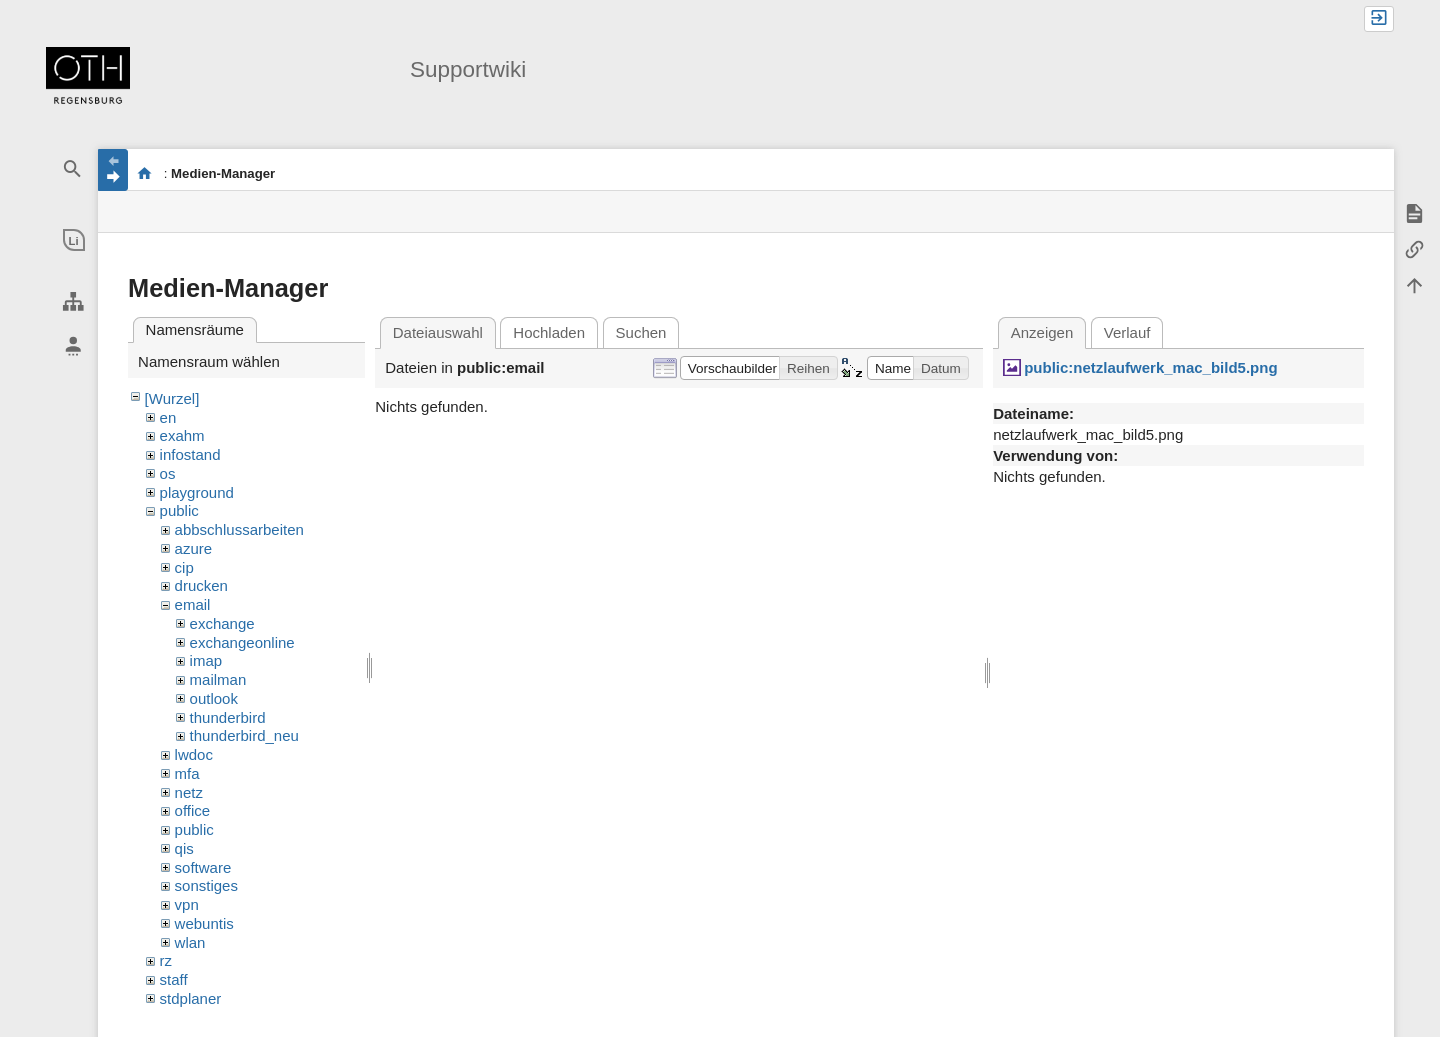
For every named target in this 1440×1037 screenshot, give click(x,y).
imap (206, 660)
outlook (214, 698)
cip (184, 567)
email (193, 604)
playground (197, 492)
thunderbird (228, 717)
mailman (218, 679)
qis (184, 848)
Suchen (641, 332)
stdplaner (191, 998)
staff (174, 979)
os (168, 473)
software (203, 867)
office (193, 810)
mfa (187, 773)
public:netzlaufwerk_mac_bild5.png (1150, 367)
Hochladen (549, 332)
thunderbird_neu (244, 735)
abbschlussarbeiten (239, 529)
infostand (190, 454)
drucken (201, 585)
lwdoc (194, 754)
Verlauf (1127, 332)
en (168, 417)
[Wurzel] (172, 398)
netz (189, 792)
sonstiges (206, 885)
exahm (182, 435)
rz (166, 960)
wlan (190, 942)
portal (144, 173)
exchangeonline (242, 642)
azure (194, 548)
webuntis (204, 923)
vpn (187, 904)
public (179, 510)
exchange (222, 623)
